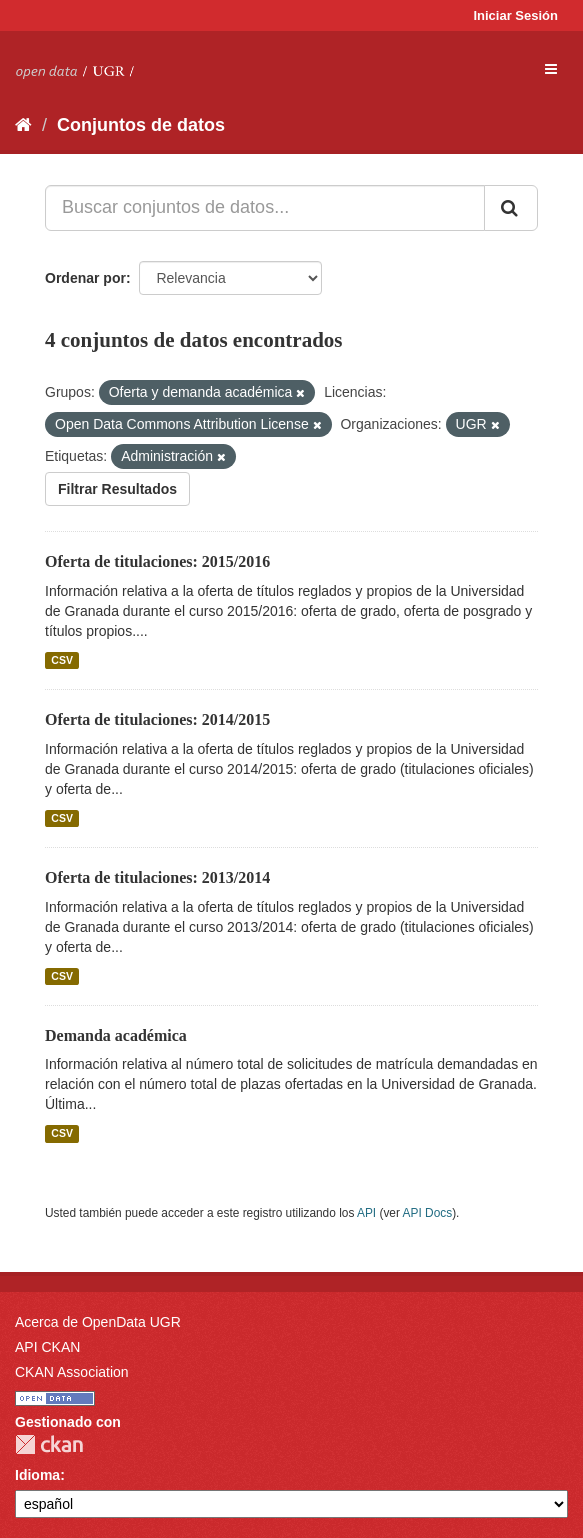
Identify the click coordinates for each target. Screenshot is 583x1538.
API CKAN (47, 1347)
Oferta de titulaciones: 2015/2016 (157, 561)
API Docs (428, 1213)
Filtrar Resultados (117, 489)
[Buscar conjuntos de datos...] (265, 208)
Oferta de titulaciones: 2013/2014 (157, 877)
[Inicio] (23, 125)
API (366, 1213)
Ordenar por (85, 278)
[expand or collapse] (551, 69)
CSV (62, 660)
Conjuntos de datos (141, 125)
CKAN (49, 1444)
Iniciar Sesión (515, 15)
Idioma (37, 1475)
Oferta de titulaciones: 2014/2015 (157, 719)
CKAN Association (72, 1372)
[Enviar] (511, 208)
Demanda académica (116, 1035)
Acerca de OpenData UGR (98, 1322)
